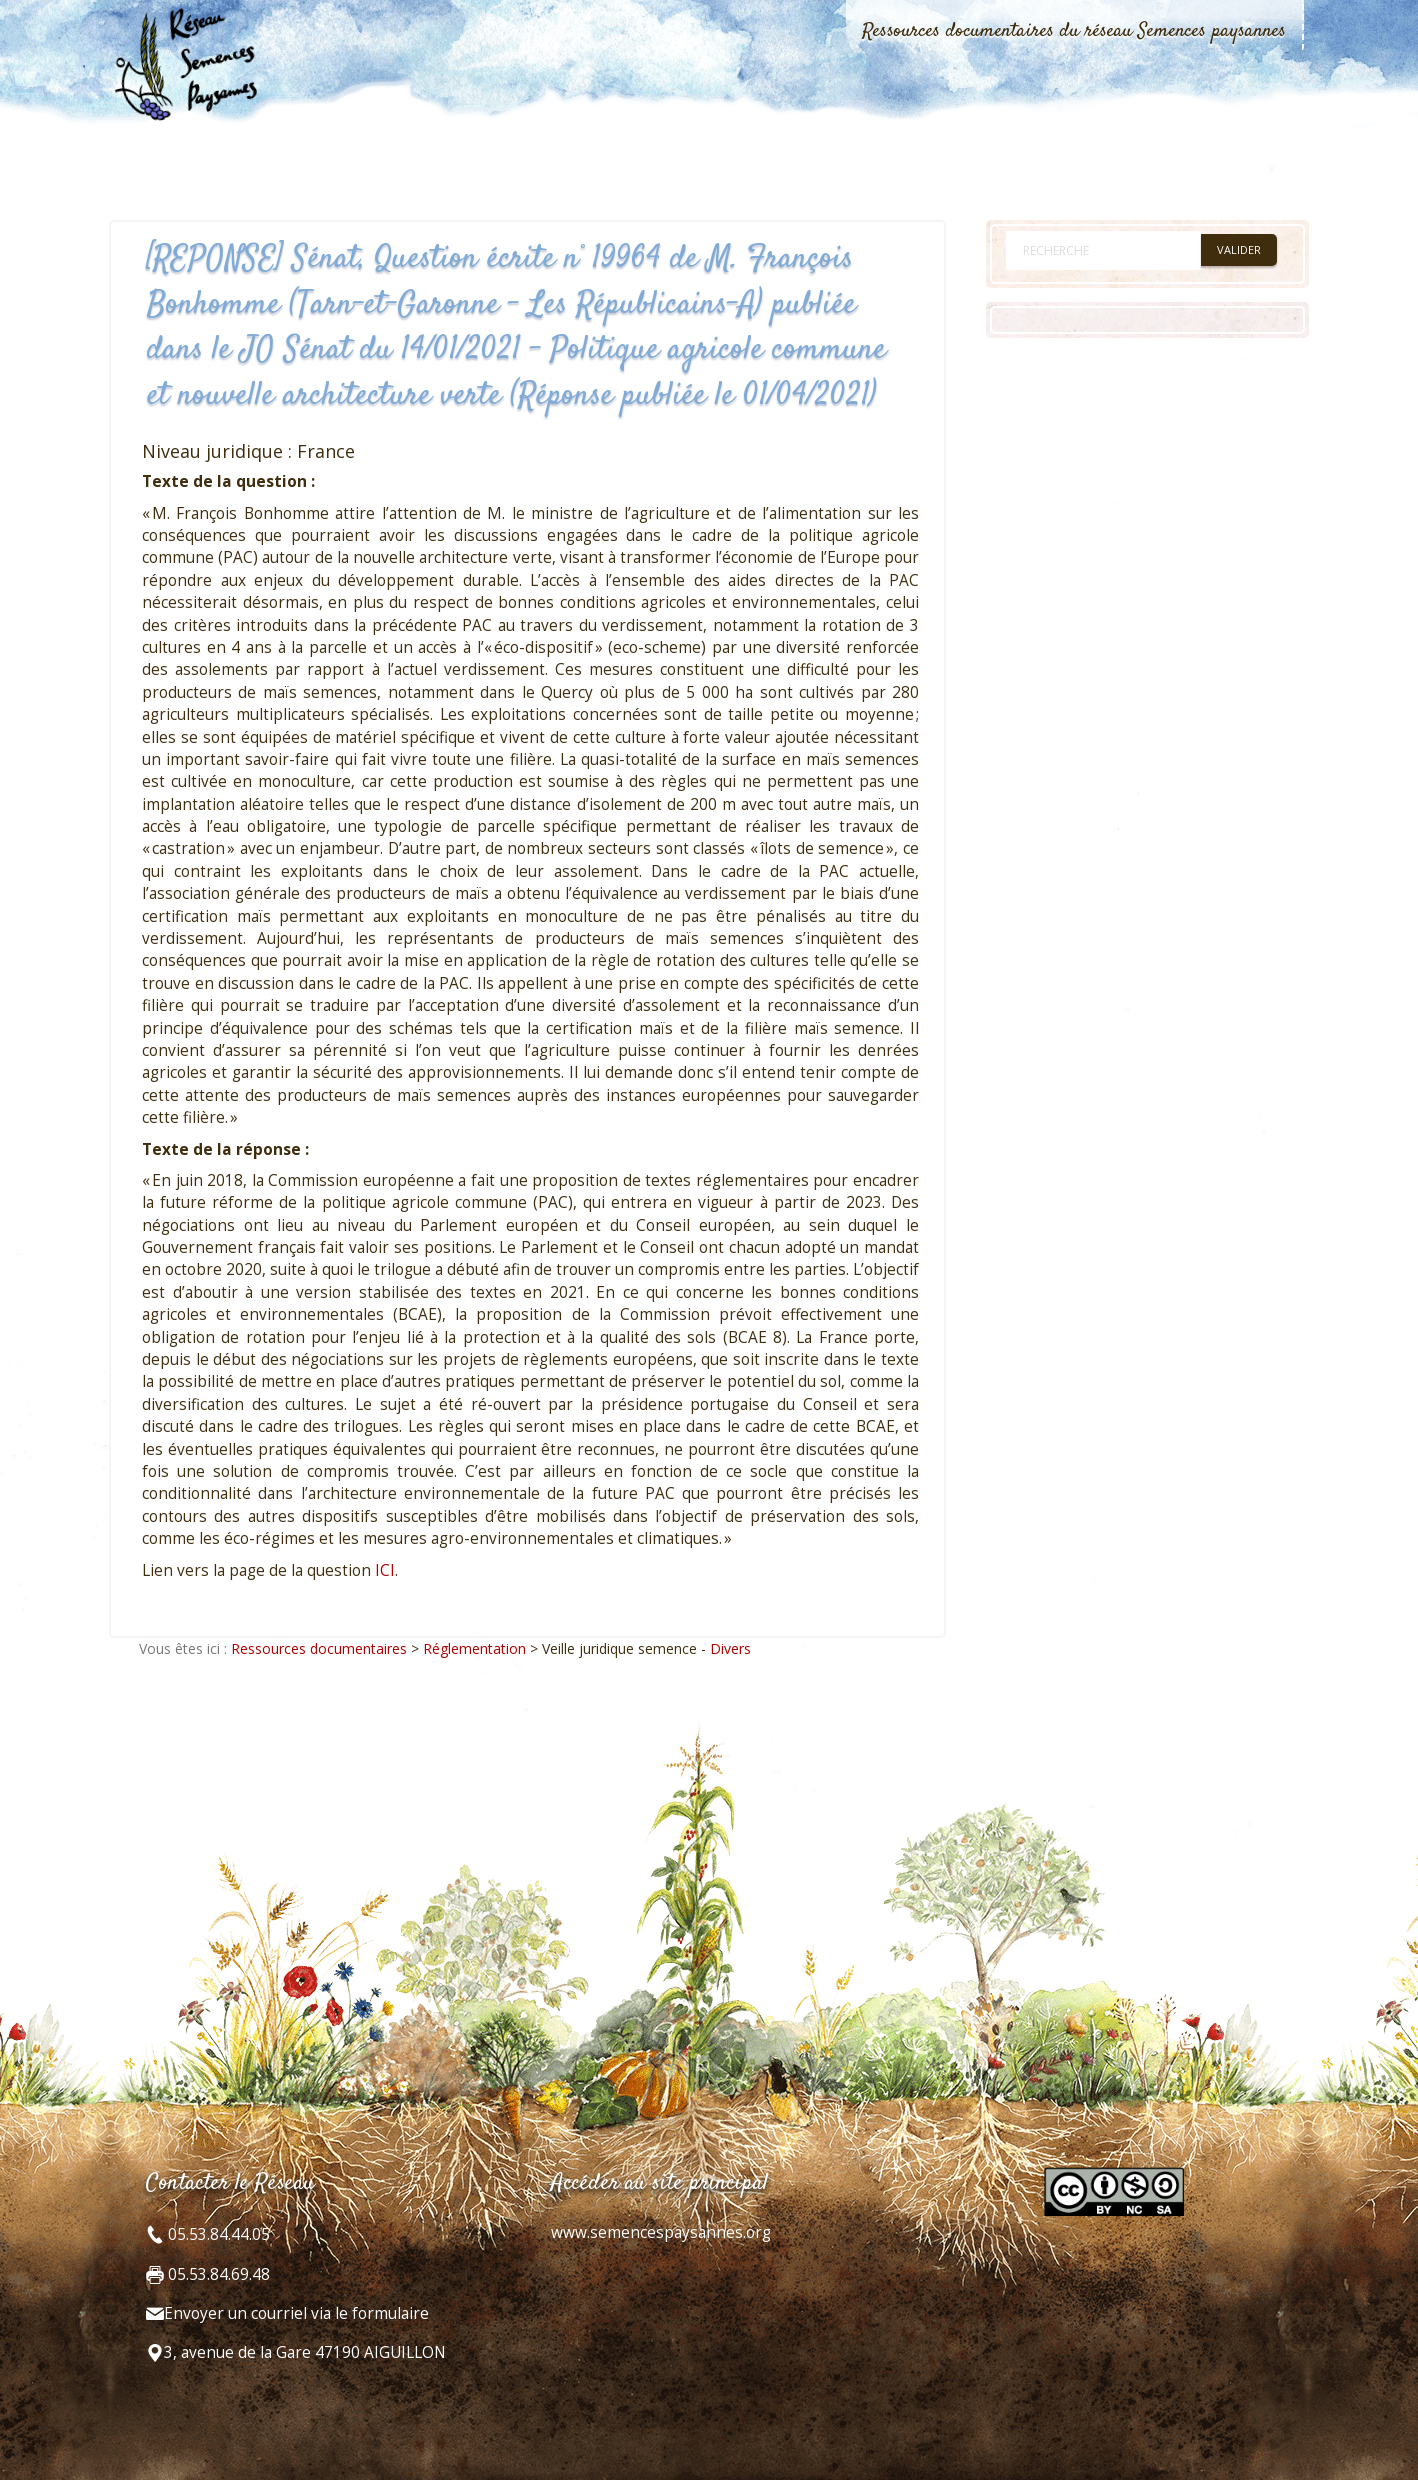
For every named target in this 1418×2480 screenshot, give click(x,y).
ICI (385, 1570)
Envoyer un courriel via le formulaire (296, 2313)
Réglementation (474, 1648)
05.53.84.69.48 (217, 2274)
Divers (730, 1648)
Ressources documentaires (319, 1648)
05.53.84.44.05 (217, 2234)
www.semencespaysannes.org (661, 2232)
